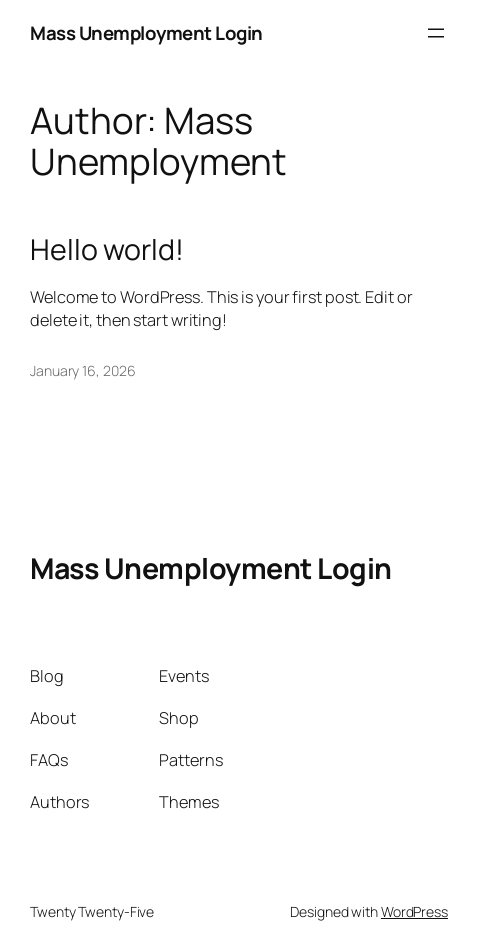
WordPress (414, 911)
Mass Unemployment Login (146, 33)
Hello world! (107, 250)
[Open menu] (436, 33)
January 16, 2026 (82, 370)
